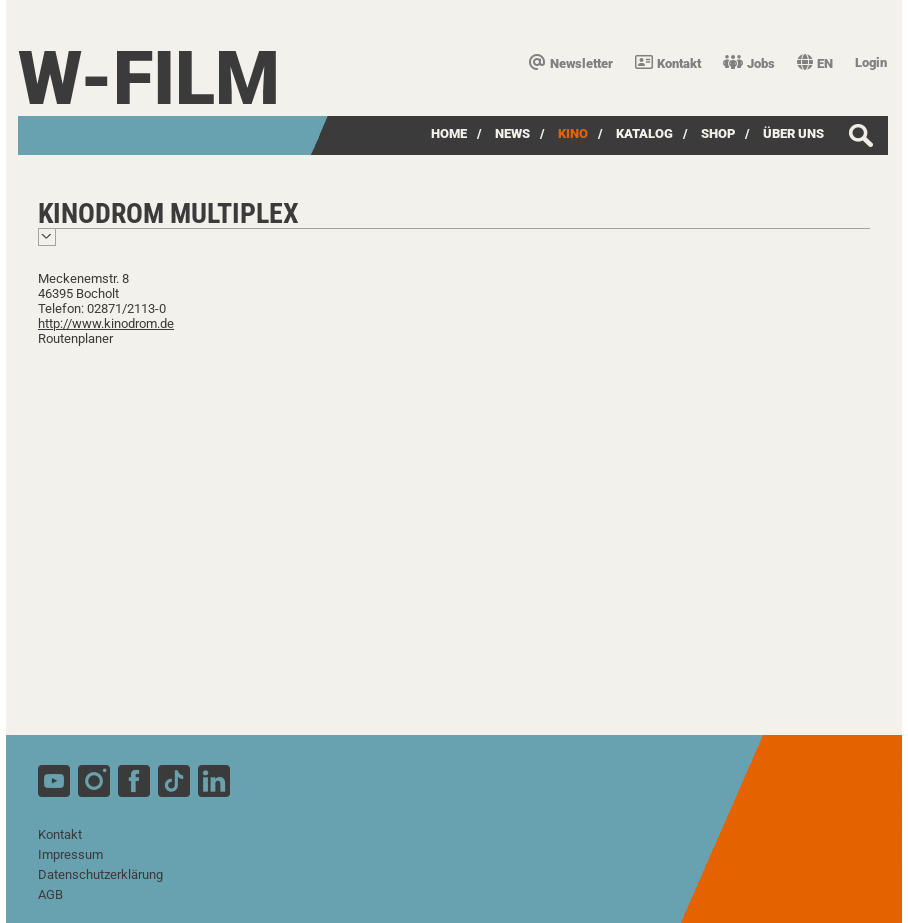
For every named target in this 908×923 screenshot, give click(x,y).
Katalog (644, 133)
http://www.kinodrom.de (106, 323)
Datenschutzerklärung (100, 874)
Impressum (70, 854)
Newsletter (571, 63)
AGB (50, 894)
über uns (793, 133)
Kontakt (668, 63)
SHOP (718, 133)
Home (449, 133)
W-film (149, 78)
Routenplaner (75, 338)
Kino (573, 133)
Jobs (749, 63)
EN (815, 63)
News (512, 133)
